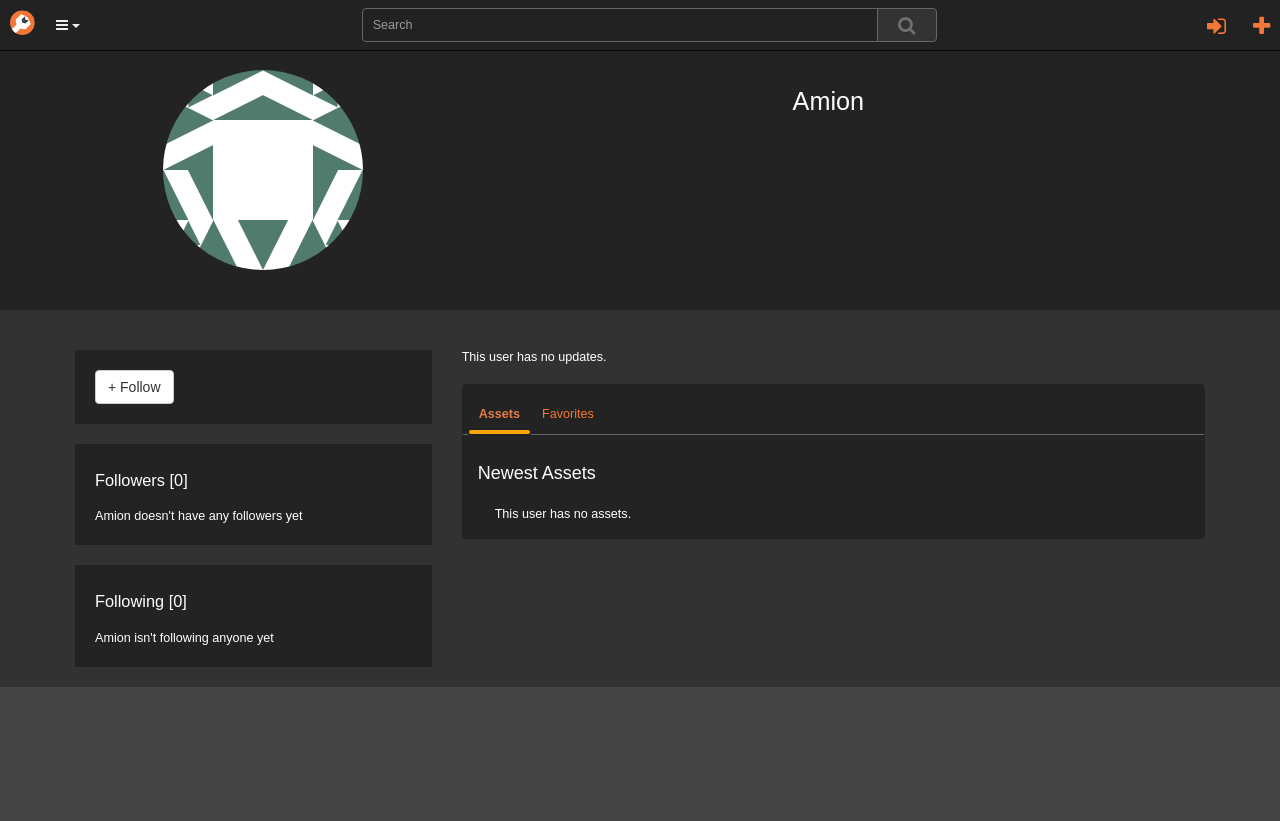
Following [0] (141, 601)
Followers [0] (141, 480)
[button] (68, 25)
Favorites (568, 414)
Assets (499, 414)
